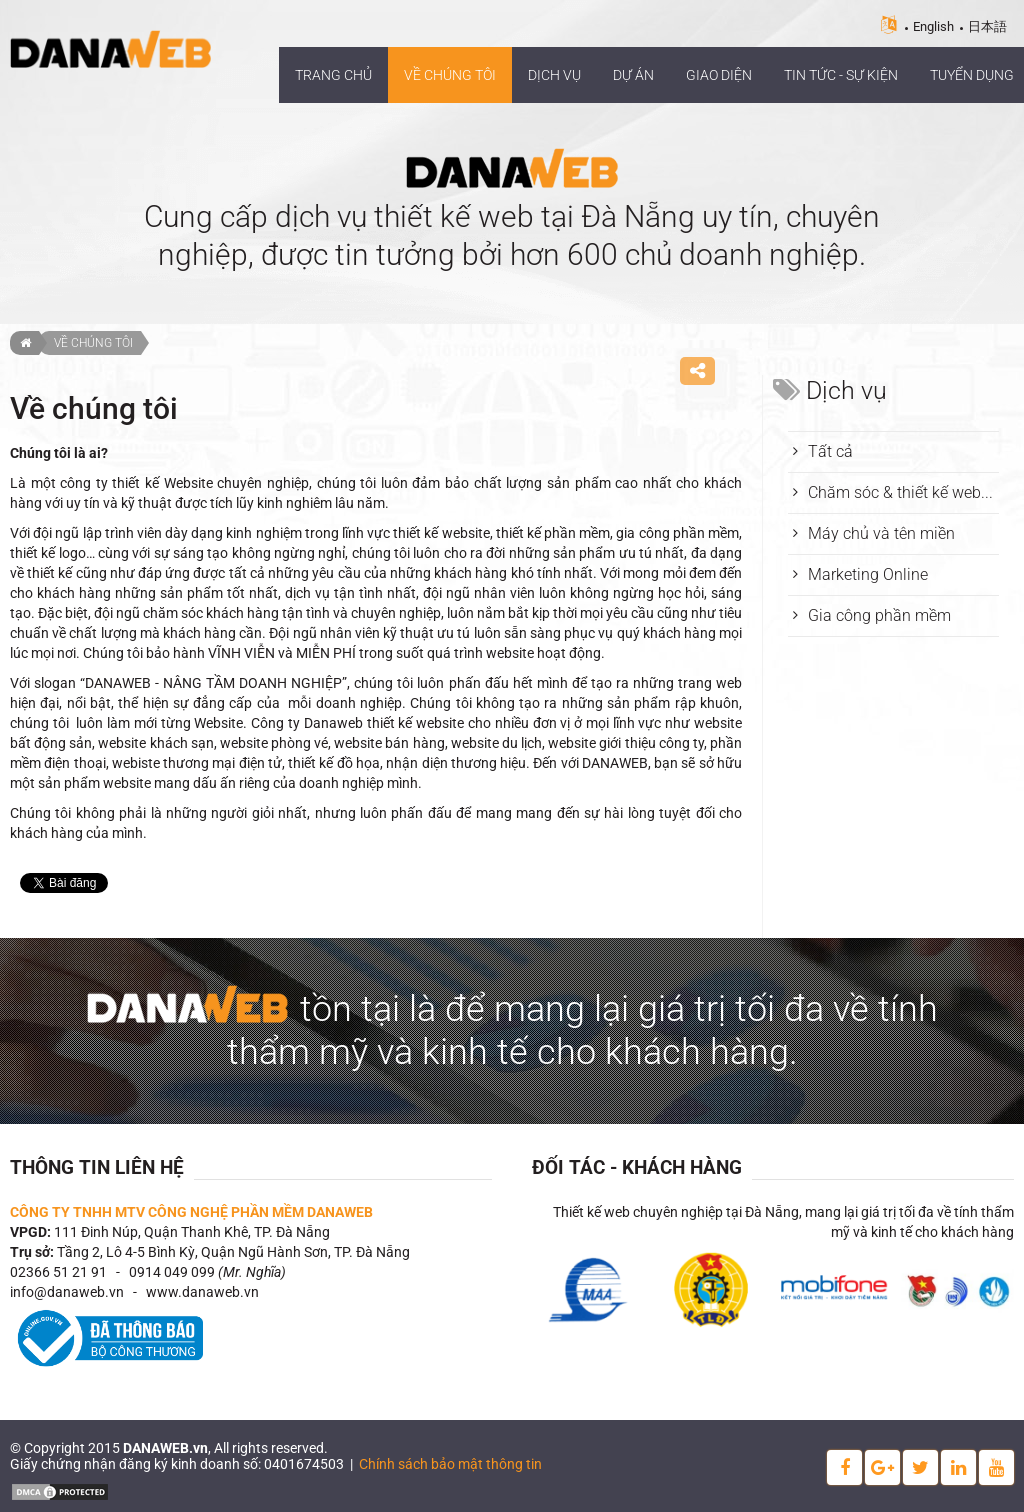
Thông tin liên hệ (97, 1167)
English (933, 26)
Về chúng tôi (93, 343)
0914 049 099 (172, 1272)
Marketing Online (868, 574)
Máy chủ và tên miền (881, 533)
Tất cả (830, 451)
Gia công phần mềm (879, 615)
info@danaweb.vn (67, 1292)
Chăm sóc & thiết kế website (903, 492)
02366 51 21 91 (58, 1272)
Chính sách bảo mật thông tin (450, 1464)
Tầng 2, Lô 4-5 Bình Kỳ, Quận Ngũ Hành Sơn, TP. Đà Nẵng (233, 1252)
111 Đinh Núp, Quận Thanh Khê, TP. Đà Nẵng (192, 1232)
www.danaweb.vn (202, 1292)
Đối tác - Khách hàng (637, 1167)
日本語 (987, 26)
